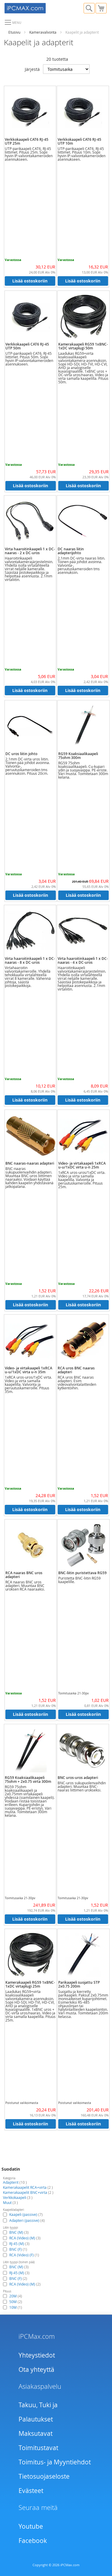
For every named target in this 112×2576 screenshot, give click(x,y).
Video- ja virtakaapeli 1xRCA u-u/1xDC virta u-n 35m (28, 1370)
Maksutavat (36, 2433)
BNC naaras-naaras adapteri (29, 1163)
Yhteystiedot (37, 2355)
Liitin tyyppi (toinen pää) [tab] (19, 2262)
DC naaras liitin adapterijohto (71, 550)
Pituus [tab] (7, 2291)
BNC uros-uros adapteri (78, 1777)
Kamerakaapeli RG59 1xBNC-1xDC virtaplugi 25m (30, 1984)
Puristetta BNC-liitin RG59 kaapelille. (79, 1580)
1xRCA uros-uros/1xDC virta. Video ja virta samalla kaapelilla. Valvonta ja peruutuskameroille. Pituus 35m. (28, 1384)
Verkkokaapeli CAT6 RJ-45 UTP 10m (79, 141)
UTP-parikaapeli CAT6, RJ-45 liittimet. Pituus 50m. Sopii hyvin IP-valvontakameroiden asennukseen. (29, 358)
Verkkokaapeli (18, 2197)
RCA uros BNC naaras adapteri (76, 1370)
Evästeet (31, 2490)
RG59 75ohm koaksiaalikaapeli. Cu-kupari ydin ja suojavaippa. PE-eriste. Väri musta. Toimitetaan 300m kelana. (83, 769)
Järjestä (32, 69)
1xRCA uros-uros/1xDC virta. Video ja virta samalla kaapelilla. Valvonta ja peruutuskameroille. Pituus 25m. (81, 1179)
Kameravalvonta (42, 32)
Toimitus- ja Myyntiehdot (55, 2462)
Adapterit (15, 2182)
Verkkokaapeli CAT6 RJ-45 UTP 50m (27, 346)
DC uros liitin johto (21, 753)
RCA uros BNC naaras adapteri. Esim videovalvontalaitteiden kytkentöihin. (77, 1382)
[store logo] (30, 7)
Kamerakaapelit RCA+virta (28, 2187)
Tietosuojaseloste (44, 2476)
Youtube (31, 2526)
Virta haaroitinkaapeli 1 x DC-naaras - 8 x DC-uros (30, 960)
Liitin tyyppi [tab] (10, 2227)
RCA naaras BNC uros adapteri (23, 1574)
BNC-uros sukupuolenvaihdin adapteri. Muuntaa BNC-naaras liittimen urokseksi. (82, 1786)
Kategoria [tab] (9, 2178)
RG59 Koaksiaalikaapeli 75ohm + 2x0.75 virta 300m (28, 1779)
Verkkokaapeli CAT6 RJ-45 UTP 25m (26, 141)
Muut (10, 2202)
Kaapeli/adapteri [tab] (13, 2209)
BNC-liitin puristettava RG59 (82, 1572)
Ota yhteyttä (36, 2369)
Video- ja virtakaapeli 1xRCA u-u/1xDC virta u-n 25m (82, 1165)
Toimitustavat (38, 2448)
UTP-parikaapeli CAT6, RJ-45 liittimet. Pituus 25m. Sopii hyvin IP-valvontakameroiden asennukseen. (29, 154)
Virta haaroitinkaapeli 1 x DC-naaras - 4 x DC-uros (83, 960)
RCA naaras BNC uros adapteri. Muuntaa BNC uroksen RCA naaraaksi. (25, 1585)
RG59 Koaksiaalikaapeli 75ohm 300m (78, 755)
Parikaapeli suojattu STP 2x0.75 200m (79, 1984)
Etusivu (14, 32)
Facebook (33, 2540)
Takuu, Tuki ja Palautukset (38, 2412)
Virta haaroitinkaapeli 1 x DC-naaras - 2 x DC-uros (30, 550)
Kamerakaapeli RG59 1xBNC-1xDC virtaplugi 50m (83, 346)
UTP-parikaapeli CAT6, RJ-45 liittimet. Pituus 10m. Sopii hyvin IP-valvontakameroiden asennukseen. (81, 154)
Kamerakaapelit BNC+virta (28, 2192)
